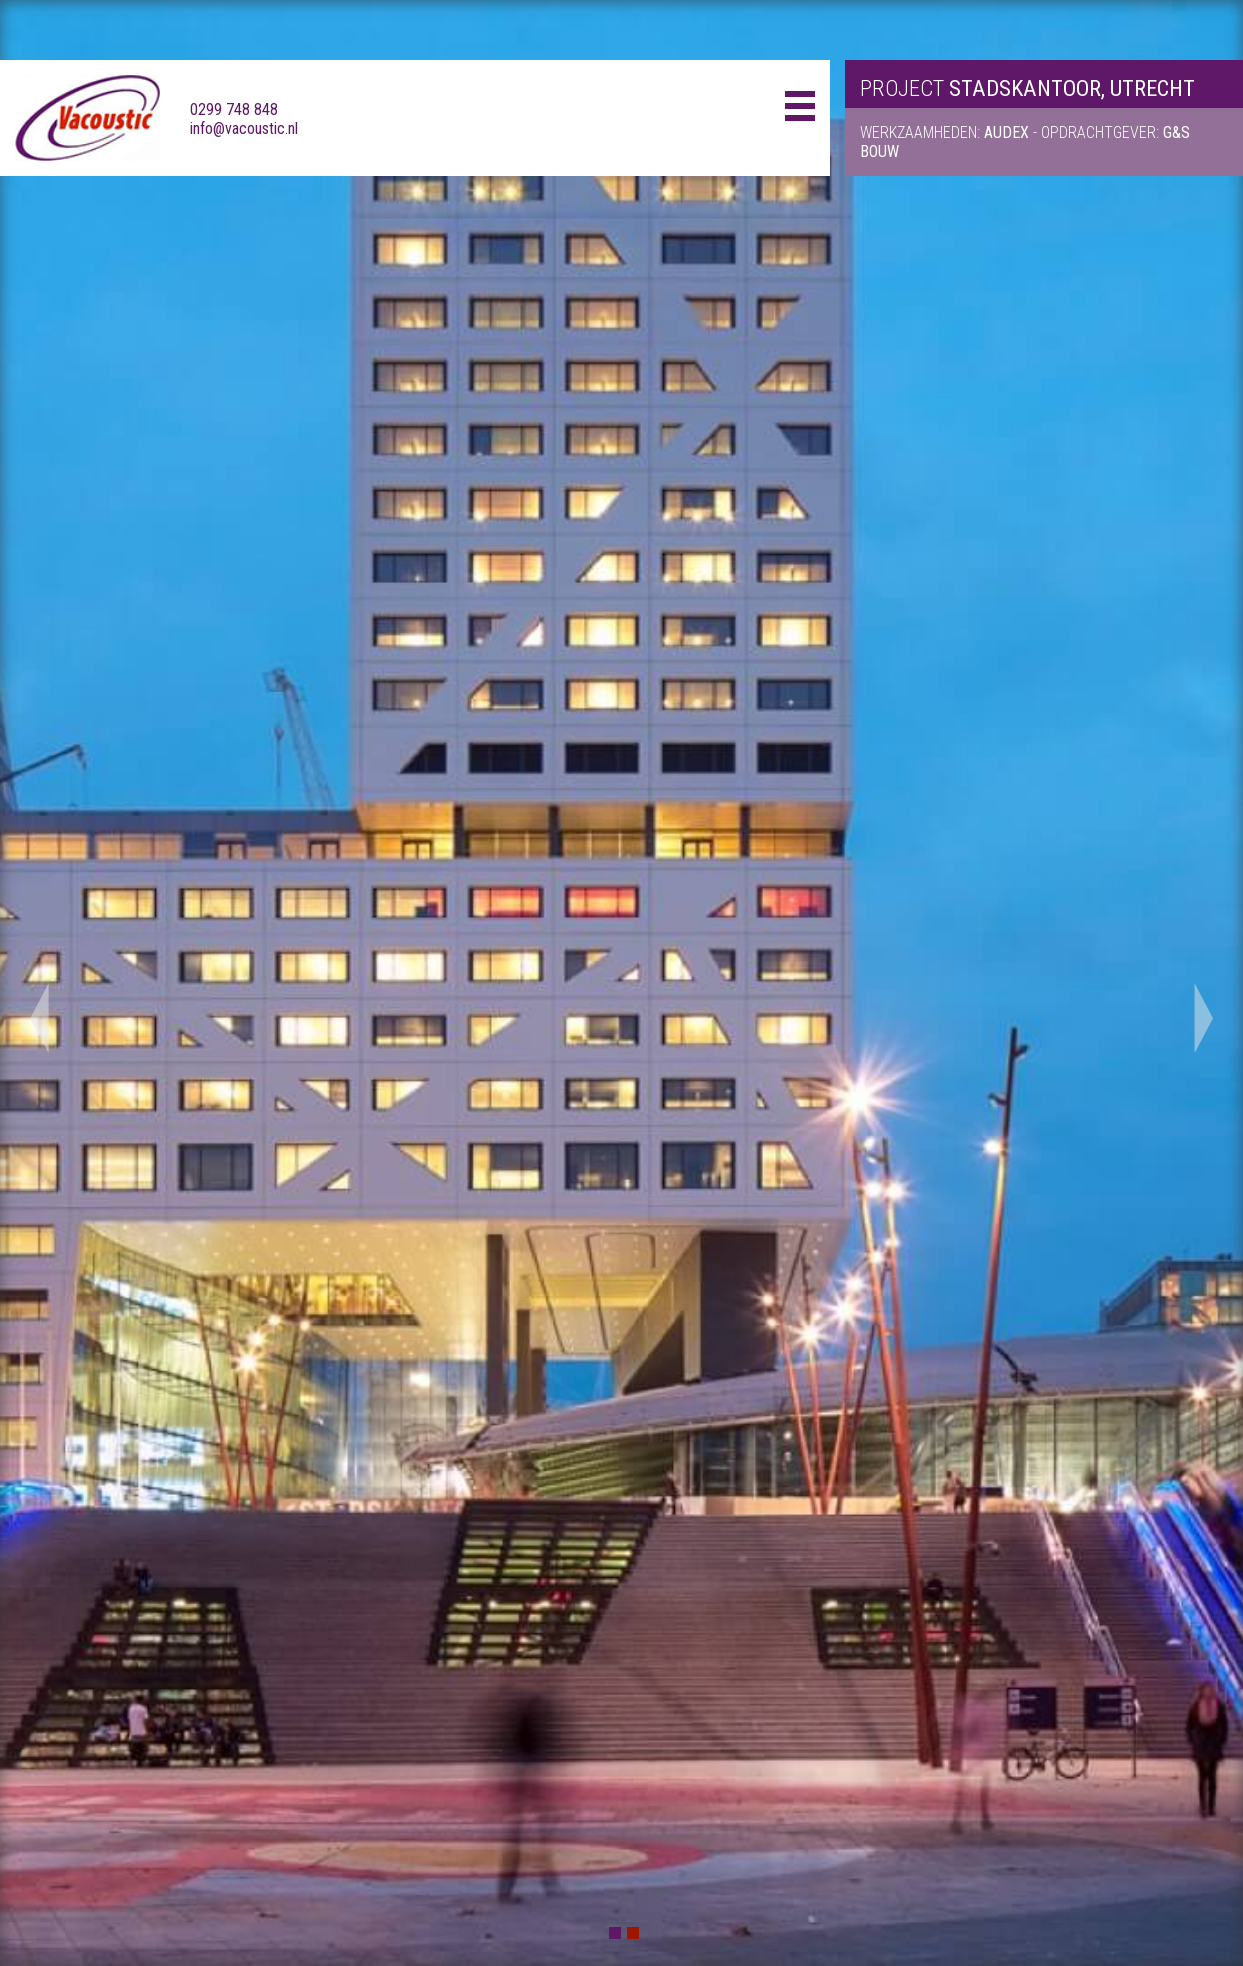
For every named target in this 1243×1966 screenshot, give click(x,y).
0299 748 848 (234, 109)
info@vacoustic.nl (244, 128)
